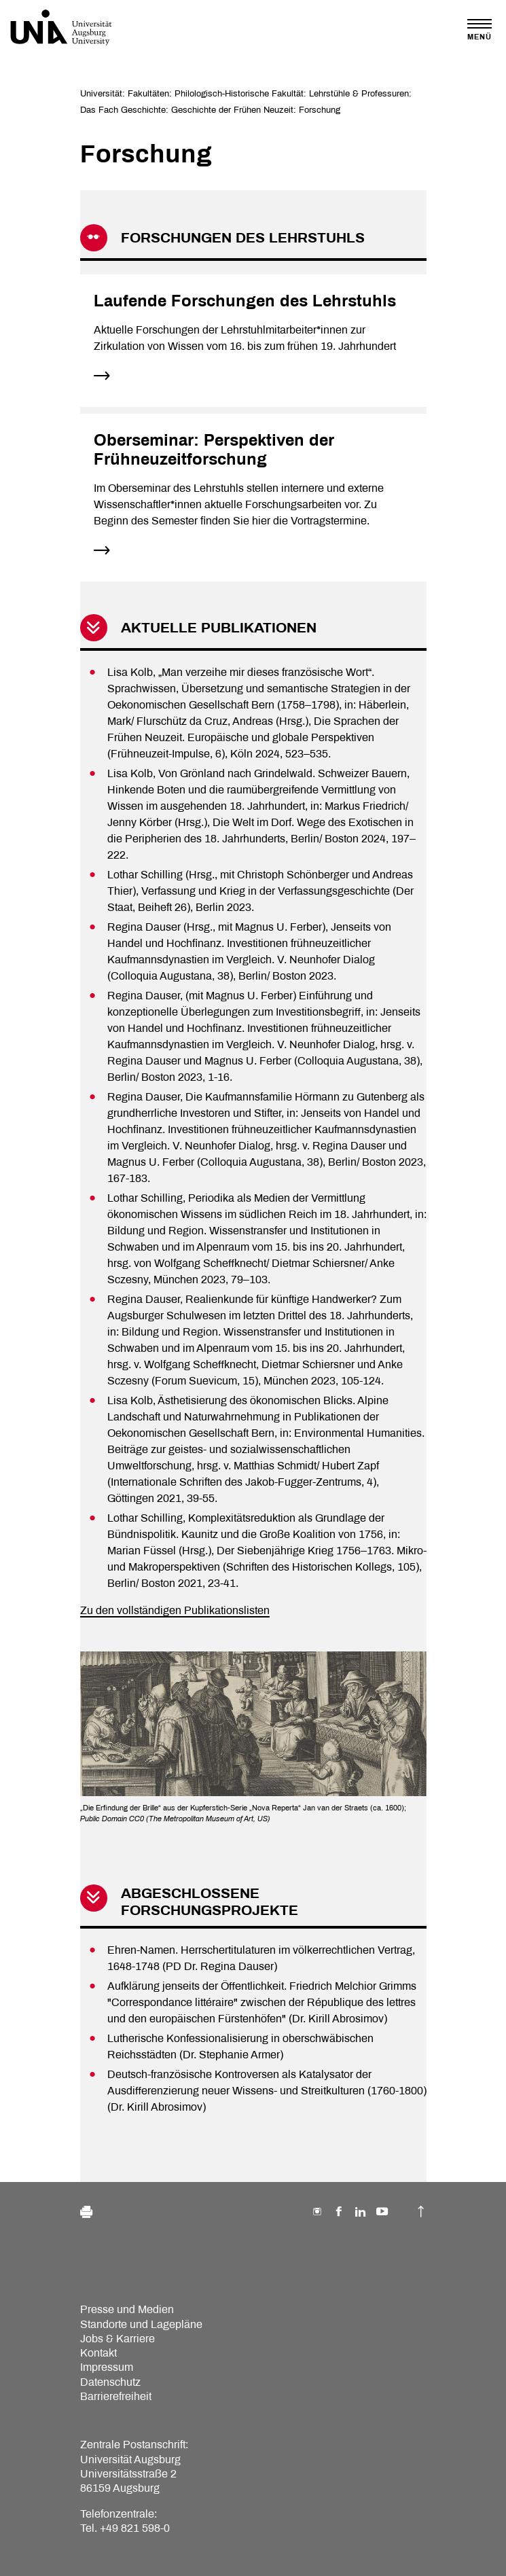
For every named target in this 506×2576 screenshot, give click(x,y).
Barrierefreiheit (115, 2396)
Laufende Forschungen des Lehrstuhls (245, 301)
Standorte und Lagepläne (141, 2324)
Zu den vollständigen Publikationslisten (175, 1610)
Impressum (106, 2367)
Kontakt (98, 2353)
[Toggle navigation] (479, 29)
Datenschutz (110, 2382)
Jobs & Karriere (117, 2338)
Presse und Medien (127, 2309)
